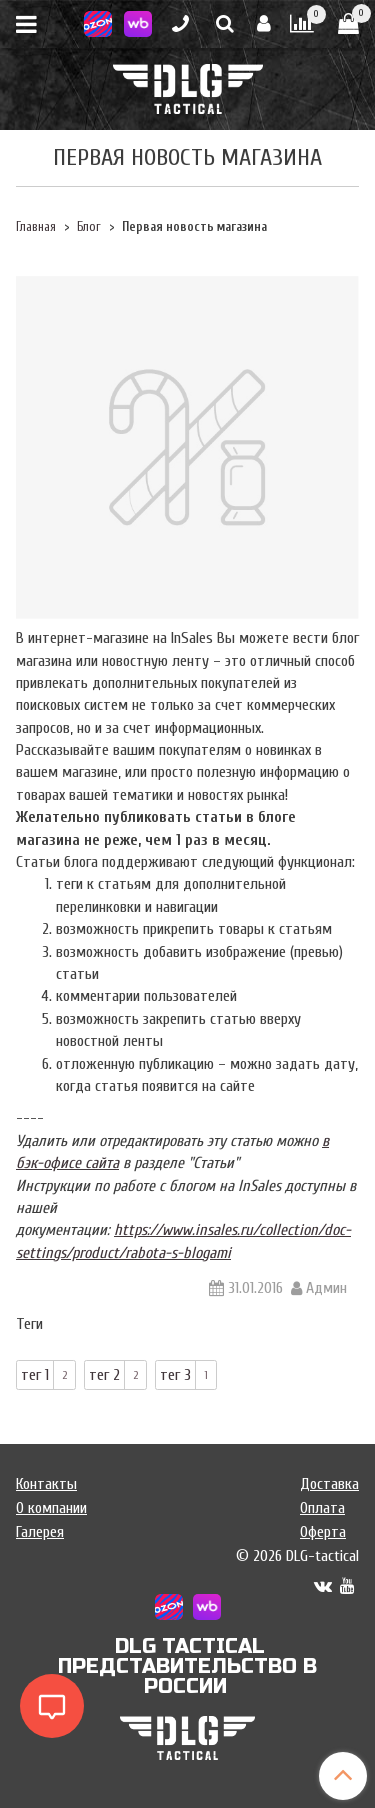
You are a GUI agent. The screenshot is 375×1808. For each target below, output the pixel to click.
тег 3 (175, 1375)
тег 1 (35, 1375)
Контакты (46, 1484)
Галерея (40, 1532)
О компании (51, 1508)
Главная (36, 227)
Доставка (329, 1484)
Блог (89, 227)
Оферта (323, 1532)
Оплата (322, 1508)
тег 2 (104, 1375)
